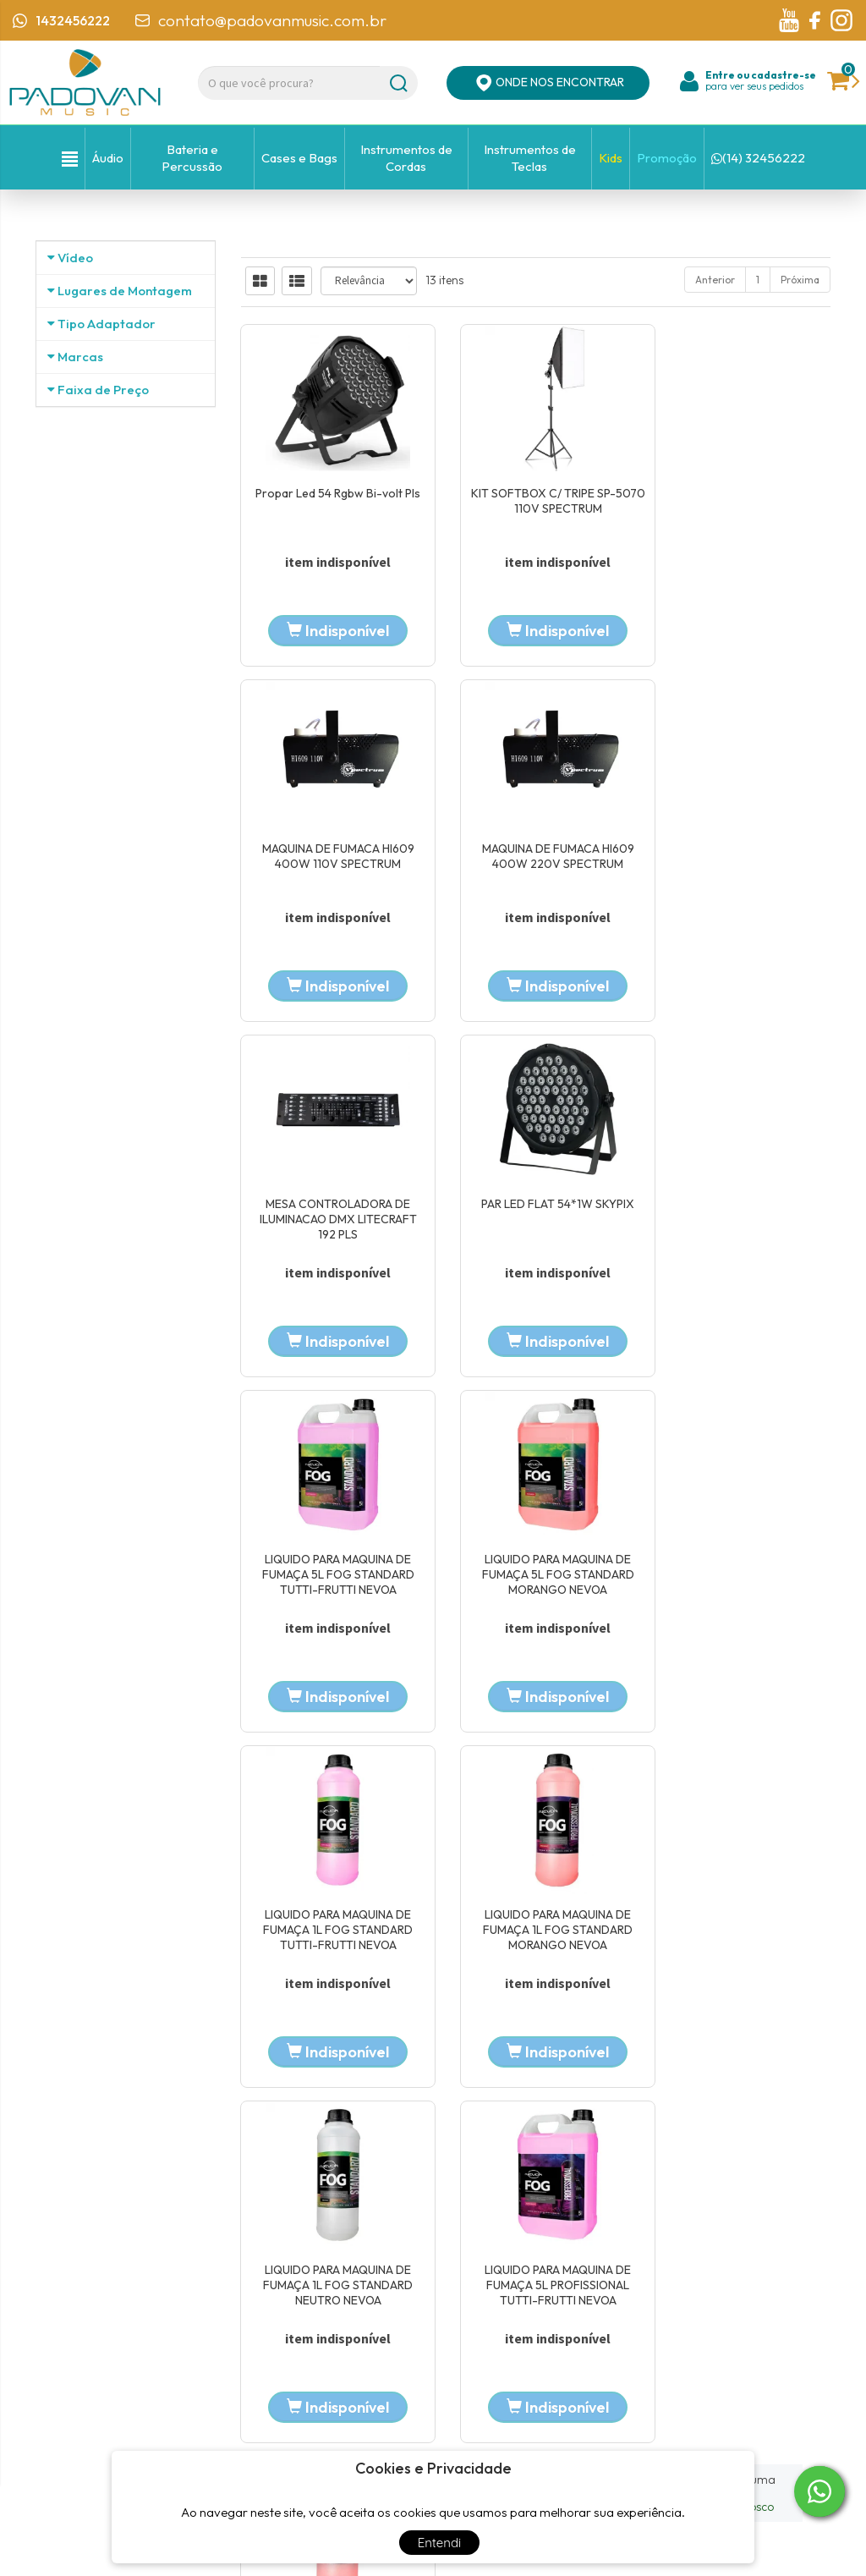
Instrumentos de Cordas (406, 157)
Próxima (800, 279)
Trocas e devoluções (633, 2355)
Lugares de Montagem (125, 353)
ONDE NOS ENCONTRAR (548, 83)
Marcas (80, 544)
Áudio (107, 158)
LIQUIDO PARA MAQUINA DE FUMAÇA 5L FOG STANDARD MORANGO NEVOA (535, 1222)
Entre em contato (353, 2323)
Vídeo (75, 258)
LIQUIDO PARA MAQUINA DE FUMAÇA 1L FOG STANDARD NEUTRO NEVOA (536, 1579)
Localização (339, 2301)
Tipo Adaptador (107, 449)
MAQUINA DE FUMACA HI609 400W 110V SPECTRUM (741, 501)
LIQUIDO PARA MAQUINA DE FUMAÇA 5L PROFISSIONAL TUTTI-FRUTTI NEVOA (740, 1579)
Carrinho (606, 2289)
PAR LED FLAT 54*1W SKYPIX (740, 850)
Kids (610, 158)
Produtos (606, 2267)
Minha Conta (616, 2311)
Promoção (667, 158)
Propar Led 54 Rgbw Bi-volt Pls (330, 501)
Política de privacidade (641, 2333)
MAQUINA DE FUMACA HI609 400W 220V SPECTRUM (331, 858)
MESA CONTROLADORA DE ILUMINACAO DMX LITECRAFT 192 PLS (535, 865)
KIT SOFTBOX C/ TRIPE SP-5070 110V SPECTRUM (535, 501)
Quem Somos (344, 2279)
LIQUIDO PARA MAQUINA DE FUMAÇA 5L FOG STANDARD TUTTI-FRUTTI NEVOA (331, 1222)
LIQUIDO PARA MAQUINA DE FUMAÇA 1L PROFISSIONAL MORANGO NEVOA (330, 1936)
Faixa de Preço (103, 792)
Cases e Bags (299, 158)
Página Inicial (343, 2257)
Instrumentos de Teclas (530, 157)
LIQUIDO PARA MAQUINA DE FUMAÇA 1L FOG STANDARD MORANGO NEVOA (330, 1579)
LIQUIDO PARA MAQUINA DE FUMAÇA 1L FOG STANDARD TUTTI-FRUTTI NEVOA (740, 1222)
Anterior (715, 279)
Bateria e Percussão (192, 157)
